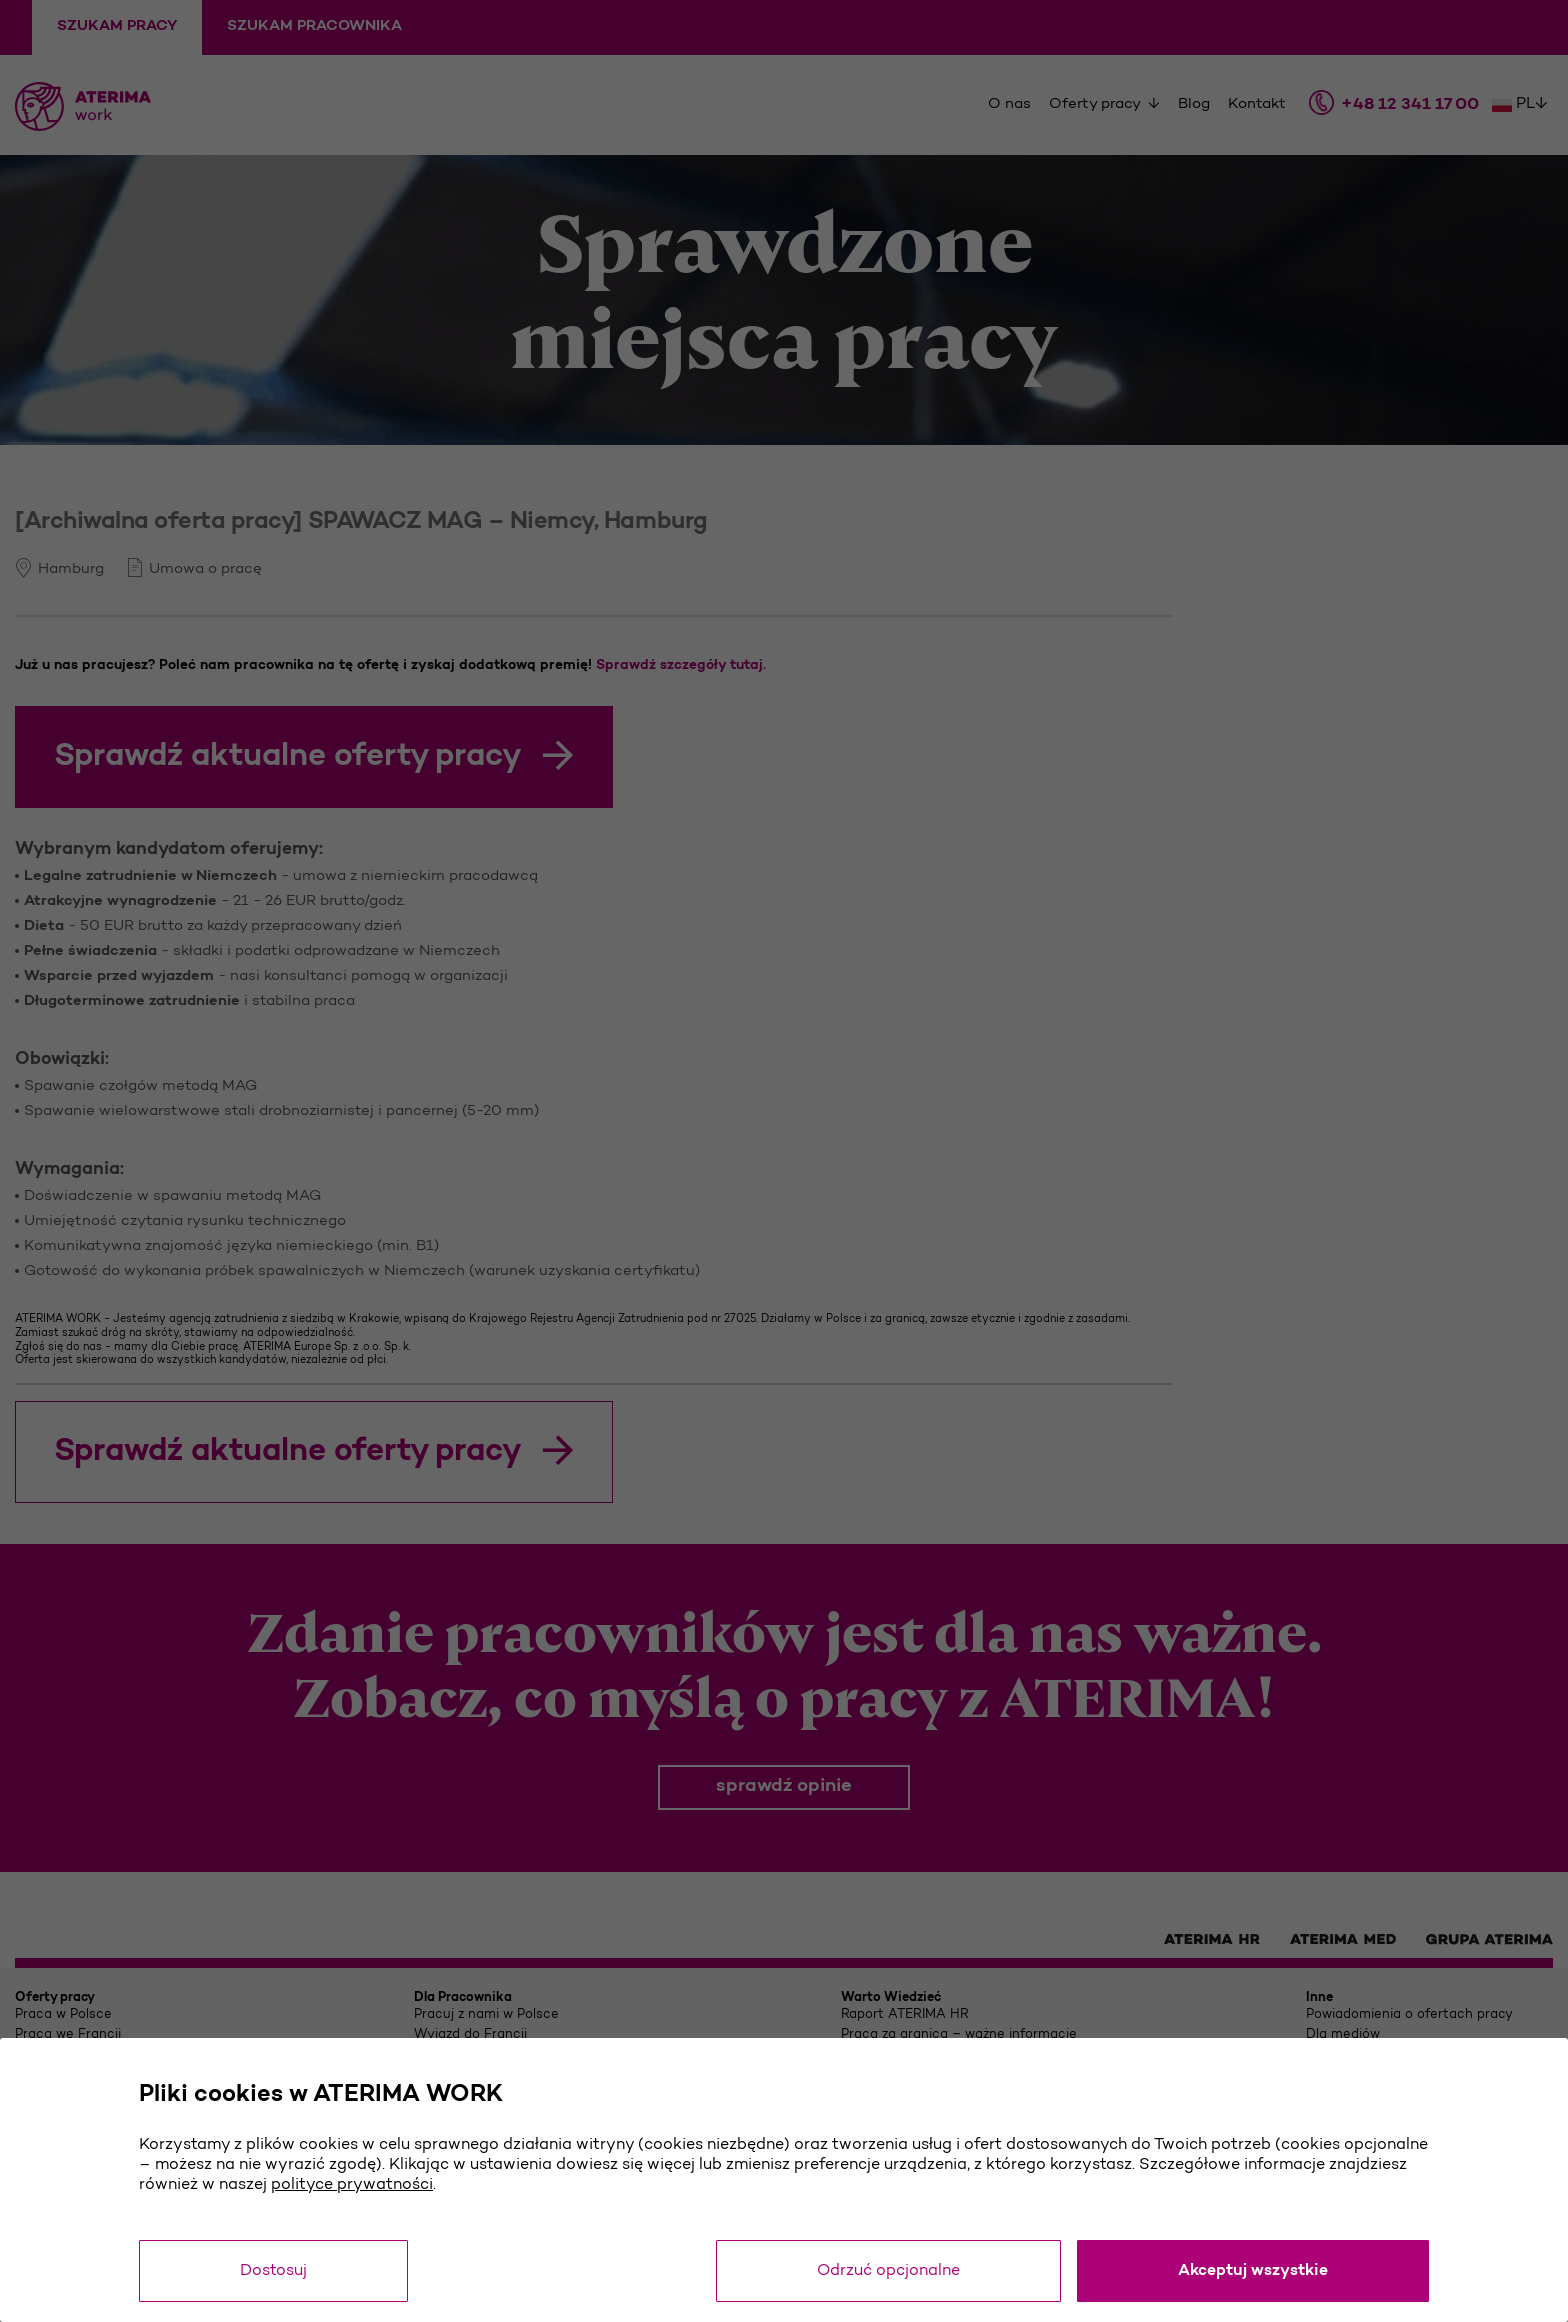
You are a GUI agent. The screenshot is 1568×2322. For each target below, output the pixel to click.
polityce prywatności (352, 2185)
